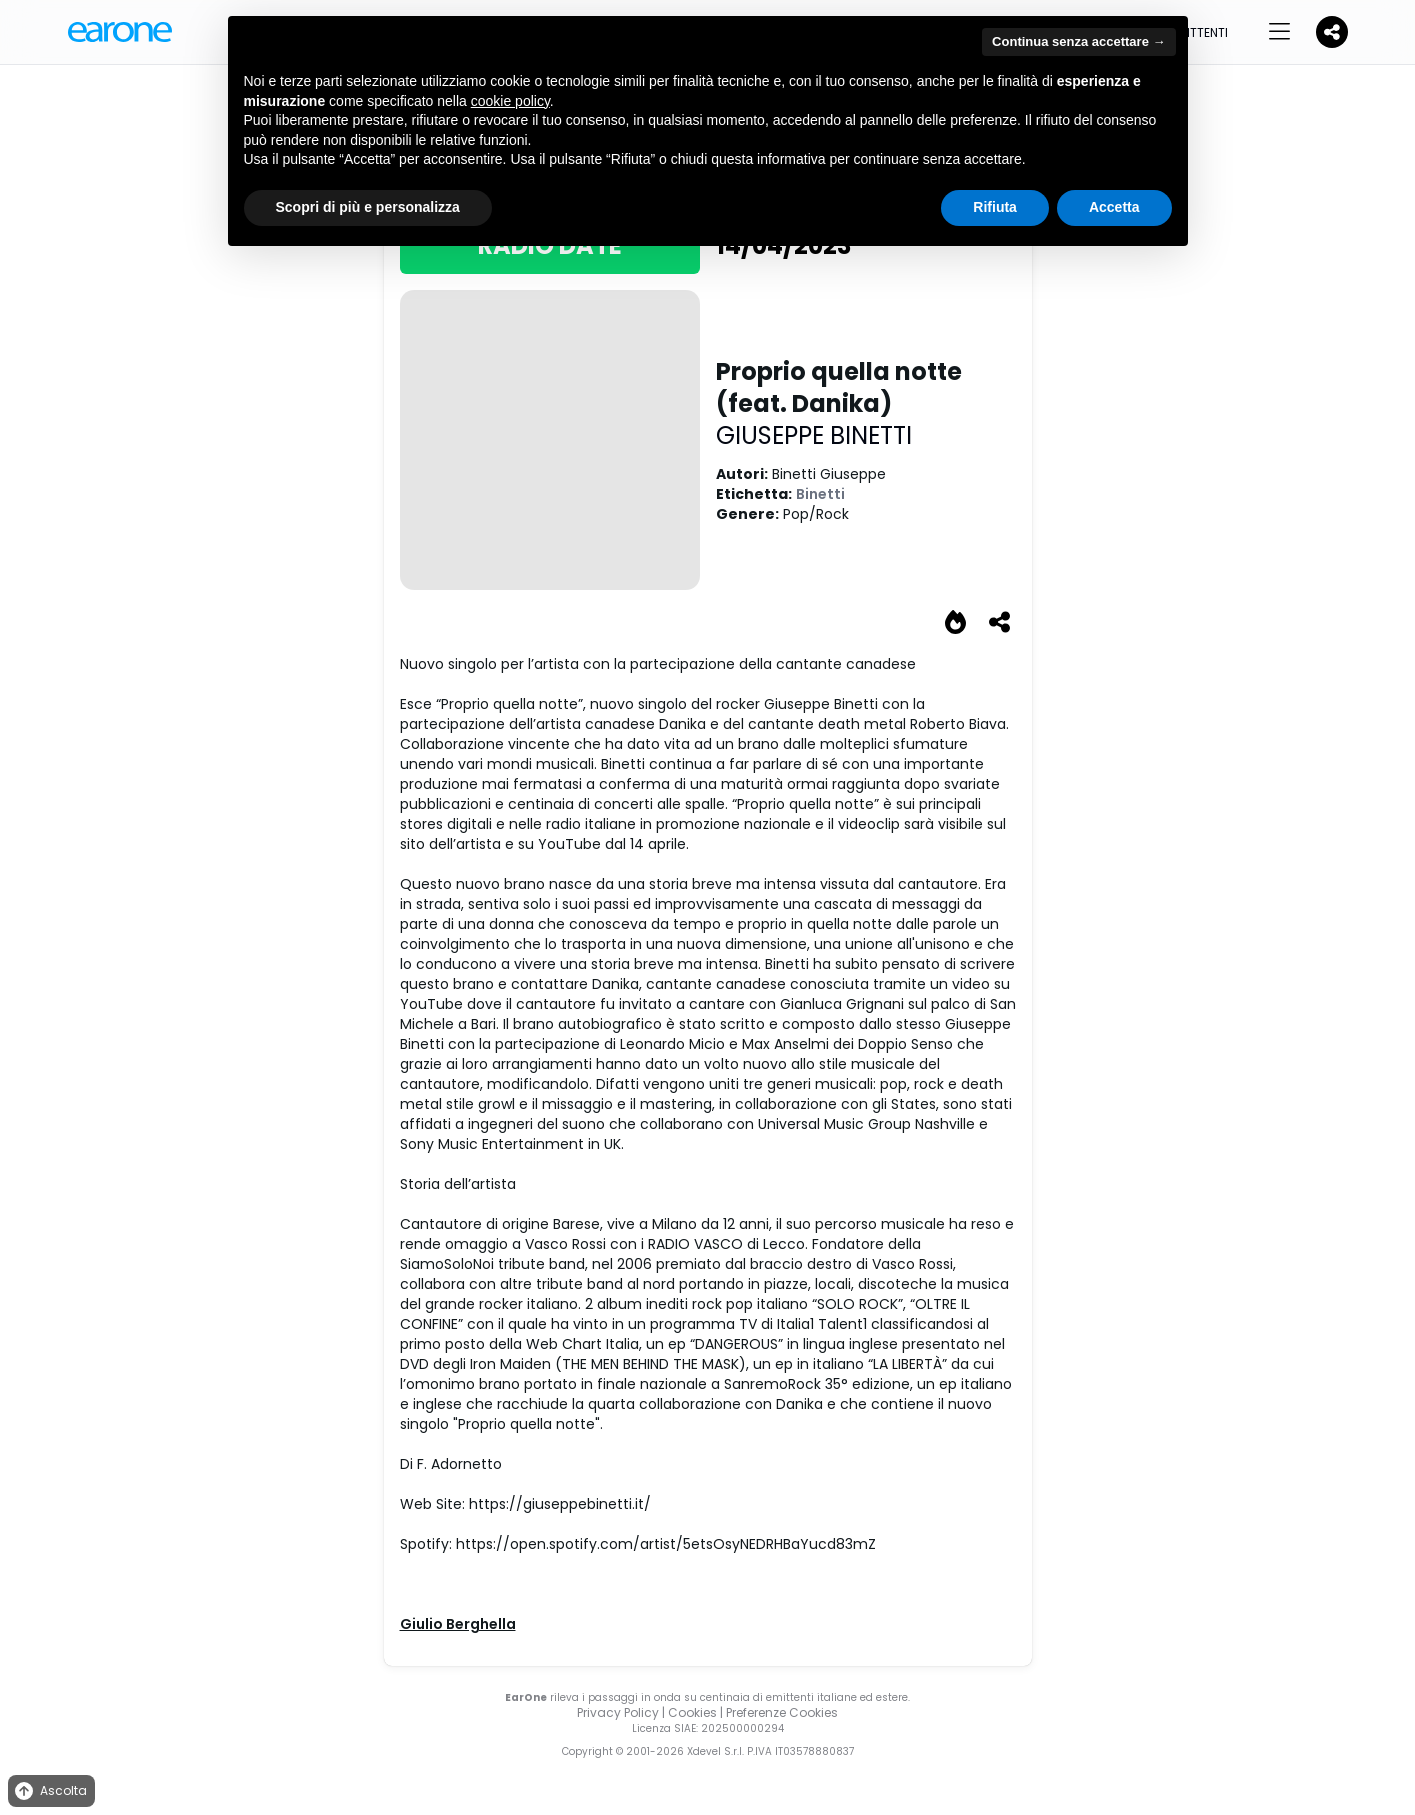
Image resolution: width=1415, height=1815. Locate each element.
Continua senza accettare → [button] (1078, 41)
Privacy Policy (618, 1712)
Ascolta (49, 1791)
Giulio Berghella (458, 1624)
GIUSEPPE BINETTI (814, 435)
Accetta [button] (1114, 207)
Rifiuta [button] (995, 207)
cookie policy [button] (510, 101)
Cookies (692, 1712)
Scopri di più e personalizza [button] (368, 207)
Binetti (820, 494)
